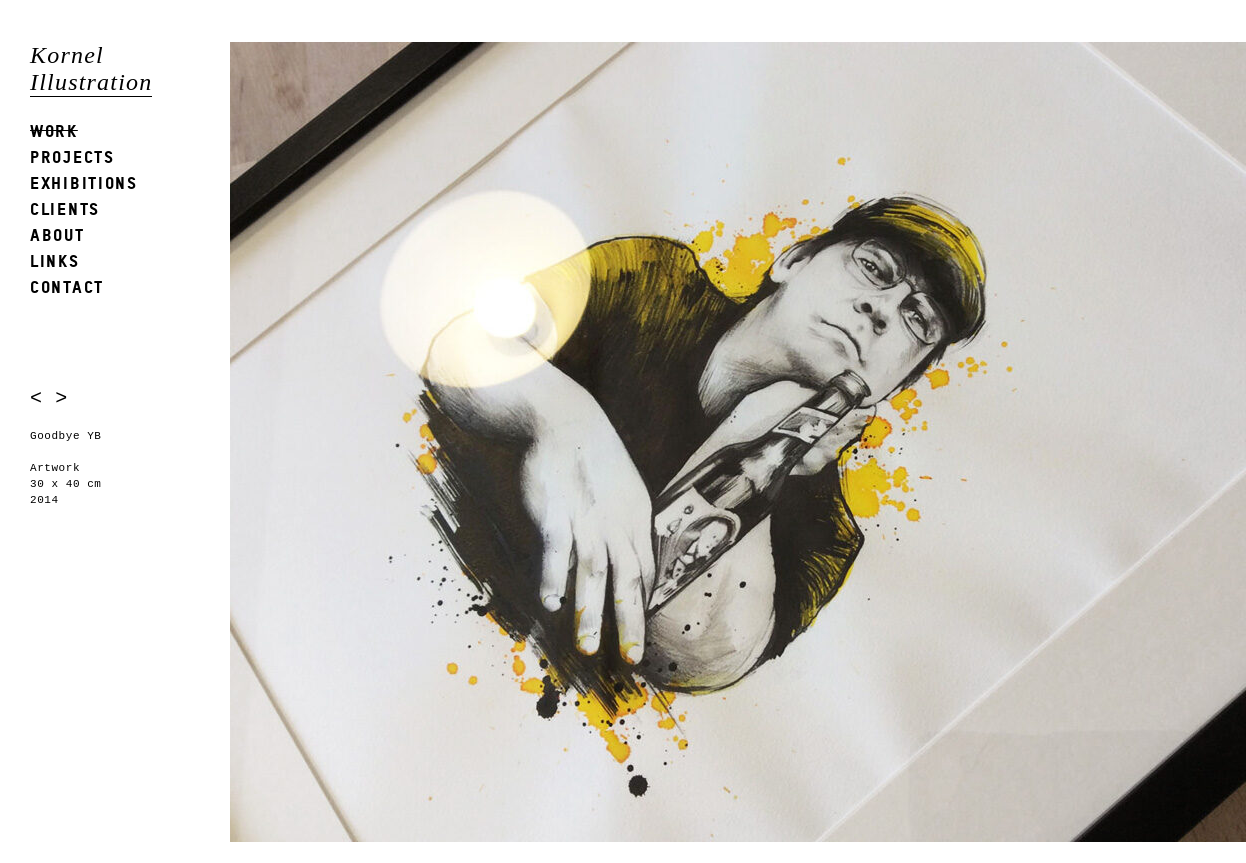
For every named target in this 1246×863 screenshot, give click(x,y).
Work (54, 130)
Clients (65, 208)
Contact (67, 286)
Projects (72, 156)
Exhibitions (84, 182)
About (57, 234)
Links (55, 260)
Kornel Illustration (91, 68)
